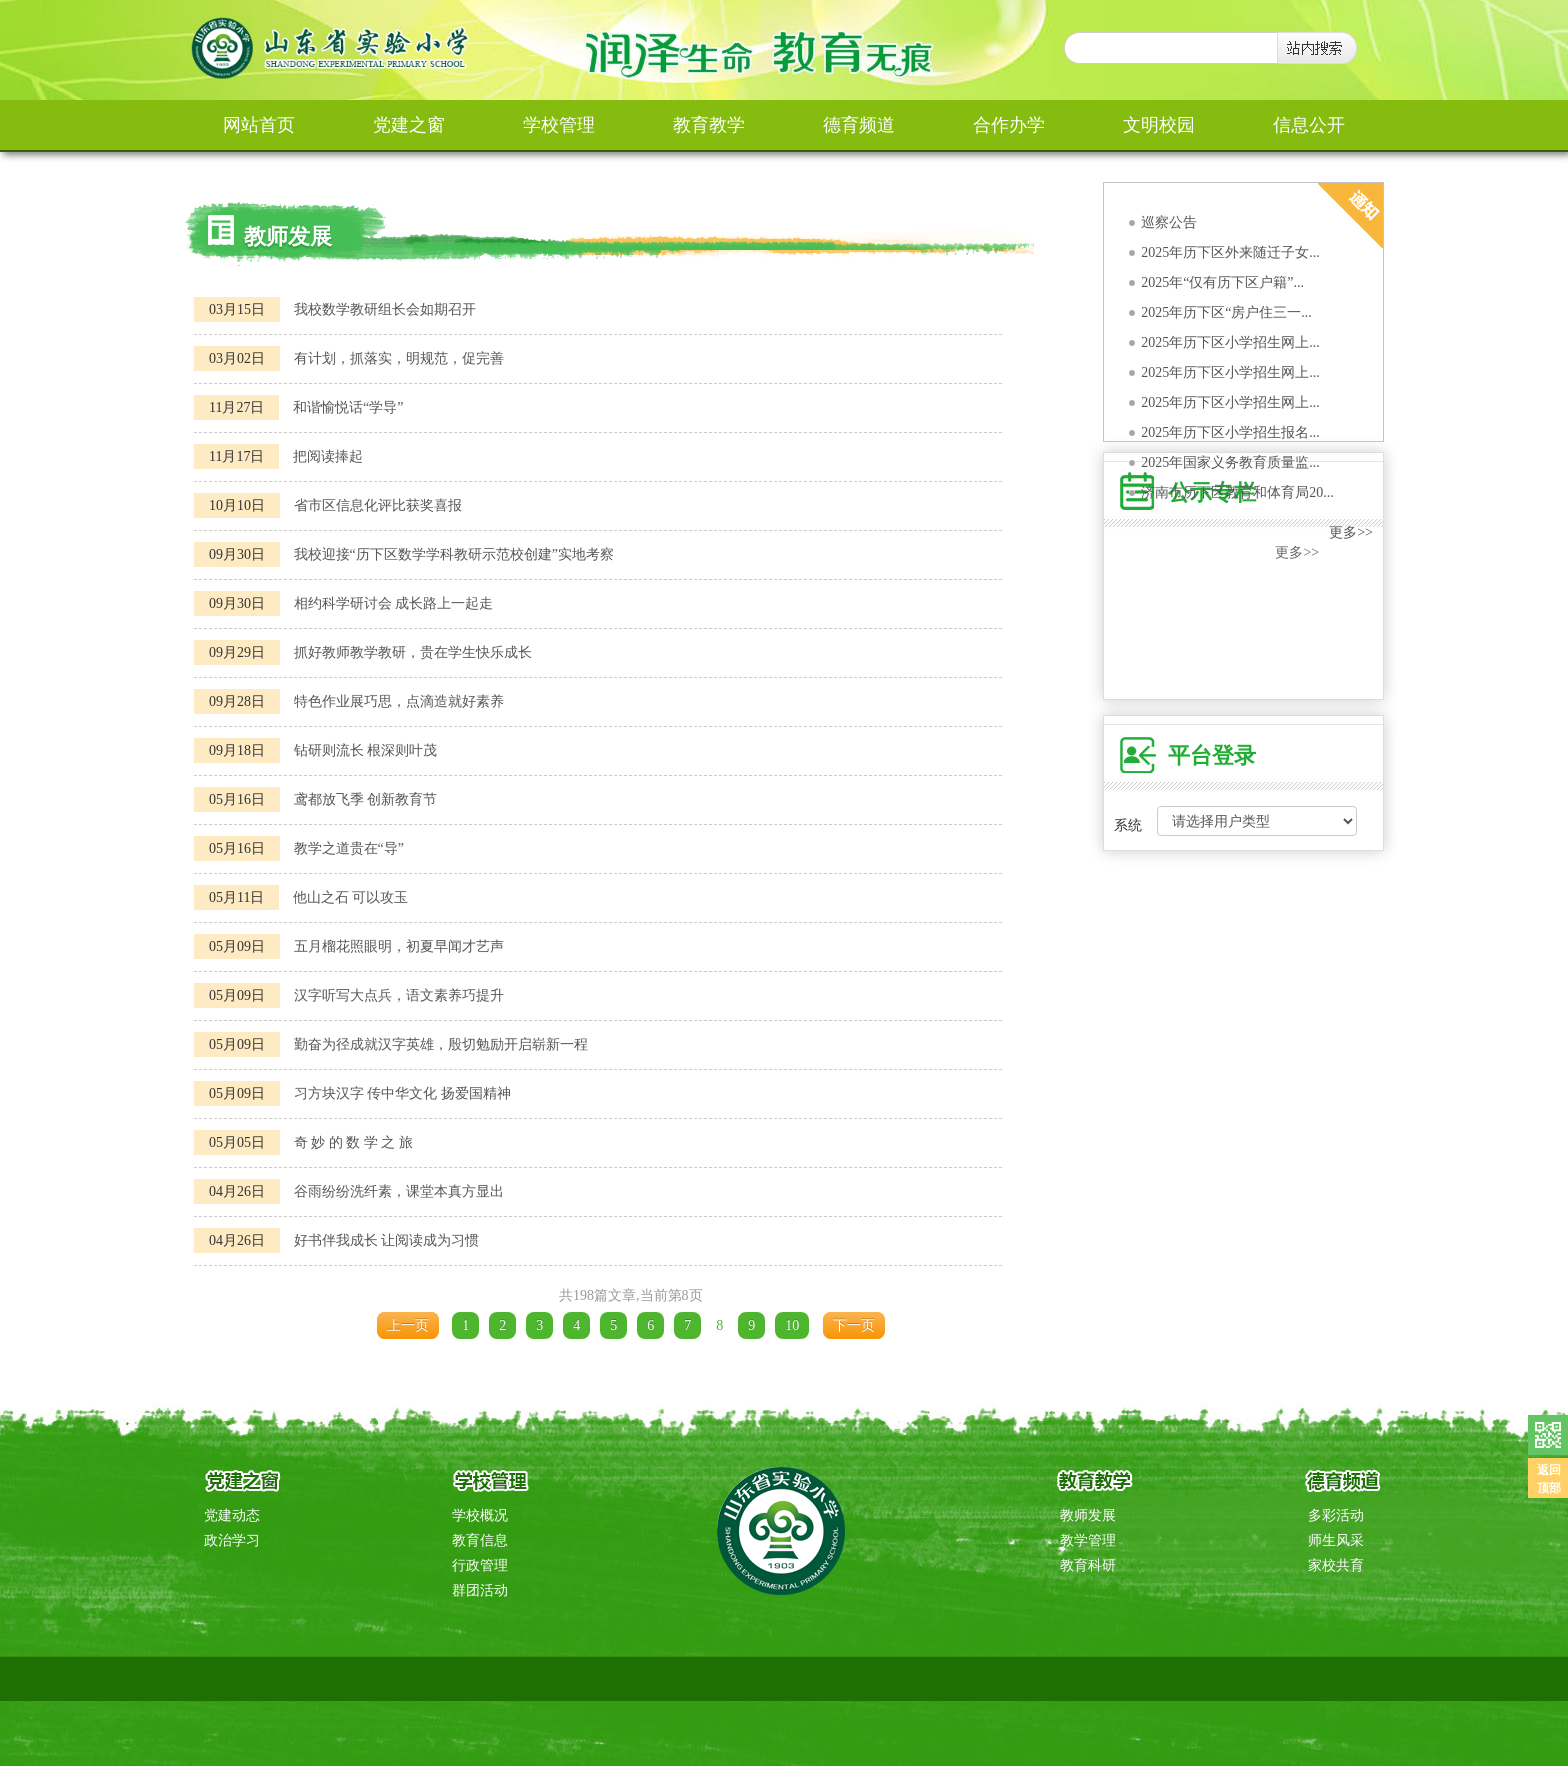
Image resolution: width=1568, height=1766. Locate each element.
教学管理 (1088, 1540)
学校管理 (559, 125)
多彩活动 (1336, 1515)
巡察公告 (1169, 222)
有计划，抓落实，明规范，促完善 (399, 358)
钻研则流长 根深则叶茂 (366, 750)
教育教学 (709, 125)
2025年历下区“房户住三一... (1226, 312)
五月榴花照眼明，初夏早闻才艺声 (399, 946)
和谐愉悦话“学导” (348, 407)
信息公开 (1309, 125)
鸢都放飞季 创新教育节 (366, 799)
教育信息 (480, 1540)
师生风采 (1336, 1540)
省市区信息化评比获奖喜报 (378, 505)
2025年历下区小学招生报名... (1230, 432)
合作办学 (1009, 125)
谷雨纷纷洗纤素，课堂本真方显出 (399, 1191)
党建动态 (232, 1515)
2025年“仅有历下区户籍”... (1222, 282)
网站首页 (259, 125)
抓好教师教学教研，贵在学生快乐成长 (413, 652)
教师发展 (1088, 1515)
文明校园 (1159, 125)
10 (792, 1325)
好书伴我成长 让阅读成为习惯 (387, 1240)
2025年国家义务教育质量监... (1230, 462)
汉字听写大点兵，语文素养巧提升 (399, 995)
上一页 (408, 1325)
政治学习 (232, 1540)
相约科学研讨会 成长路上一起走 (394, 603)
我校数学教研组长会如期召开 (385, 309)
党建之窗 (409, 125)
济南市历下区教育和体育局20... (1237, 492)
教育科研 (1088, 1565)
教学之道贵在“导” (349, 848)
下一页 (854, 1325)
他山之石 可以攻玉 (351, 897)
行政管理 (480, 1565)
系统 (1128, 825)
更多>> (1351, 532)
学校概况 (480, 1515)
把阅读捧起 (328, 456)
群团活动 (480, 1590)
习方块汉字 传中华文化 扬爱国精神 (402, 1093)
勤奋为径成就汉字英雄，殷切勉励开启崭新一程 (441, 1044)
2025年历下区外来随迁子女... (1230, 252)
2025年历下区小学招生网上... (1230, 342)
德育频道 (859, 125)
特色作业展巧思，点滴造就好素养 (399, 701)
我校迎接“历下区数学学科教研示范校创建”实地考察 (454, 554)
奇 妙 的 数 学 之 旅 (353, 1142)
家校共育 (1336, 1565)
